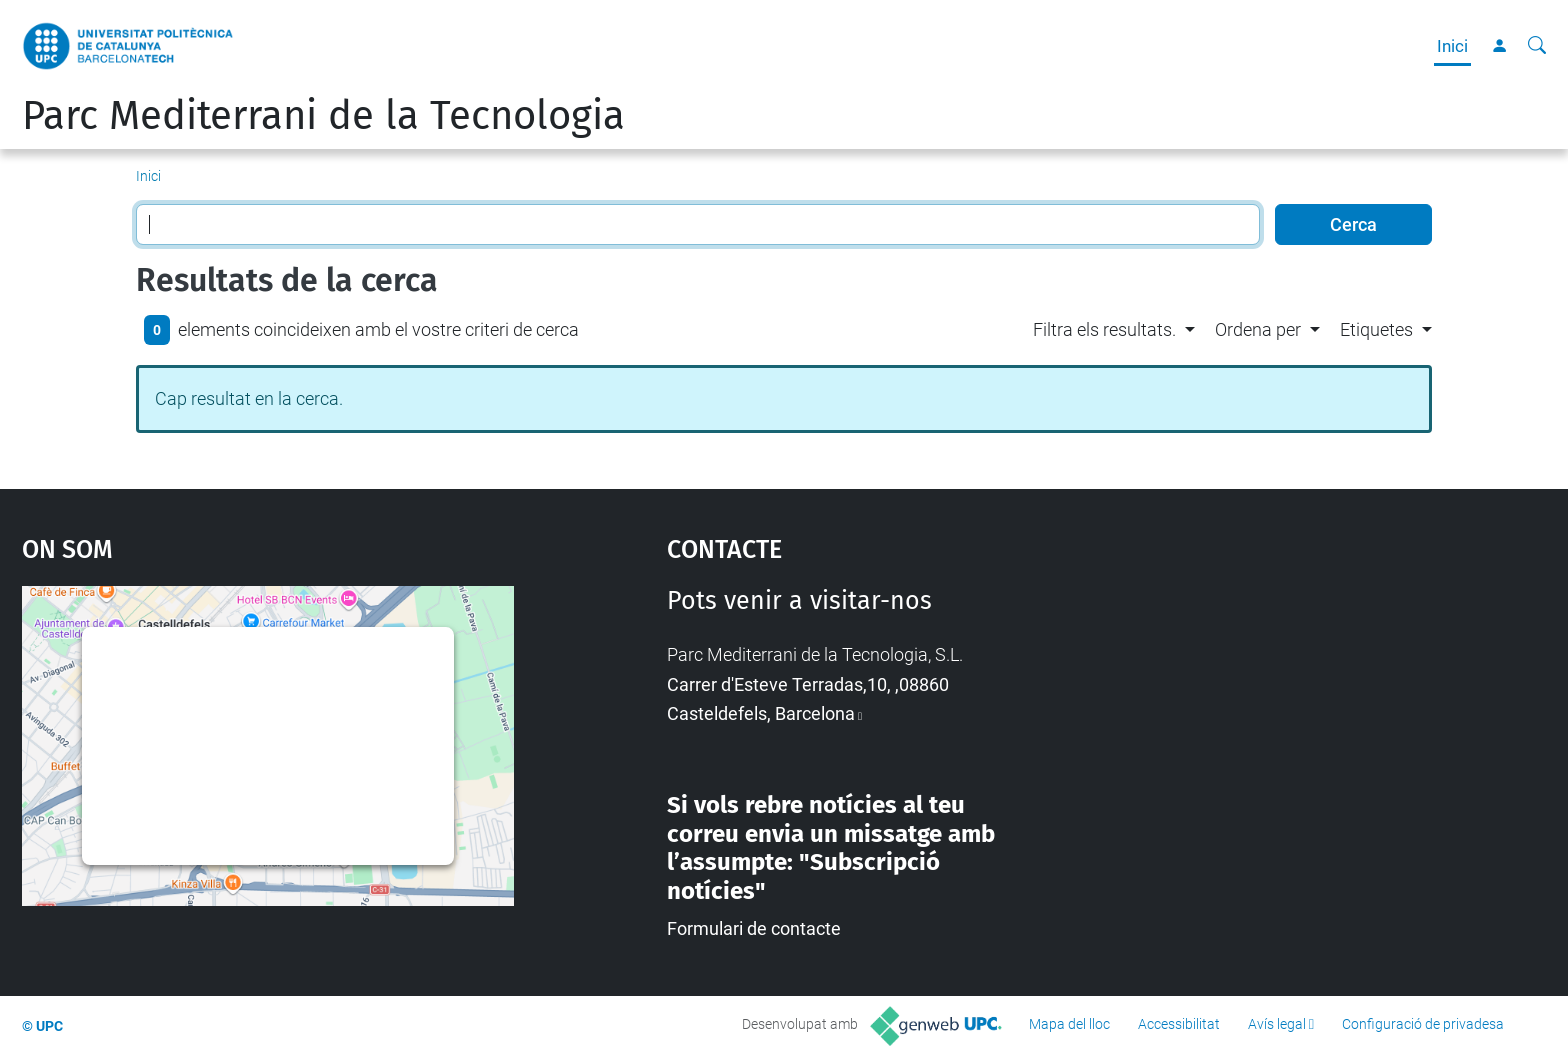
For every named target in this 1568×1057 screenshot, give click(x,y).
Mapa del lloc (1069, 1024)
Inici (1452, 46)
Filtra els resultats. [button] (1104, 329)
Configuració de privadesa (1423, 1024)
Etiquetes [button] (1376, 329)
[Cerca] (1537, 46)
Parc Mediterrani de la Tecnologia (323, 116)
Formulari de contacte (754, 928)
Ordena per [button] (1258, 329)
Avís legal (1277, 1024)
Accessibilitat (1179, 1024)
